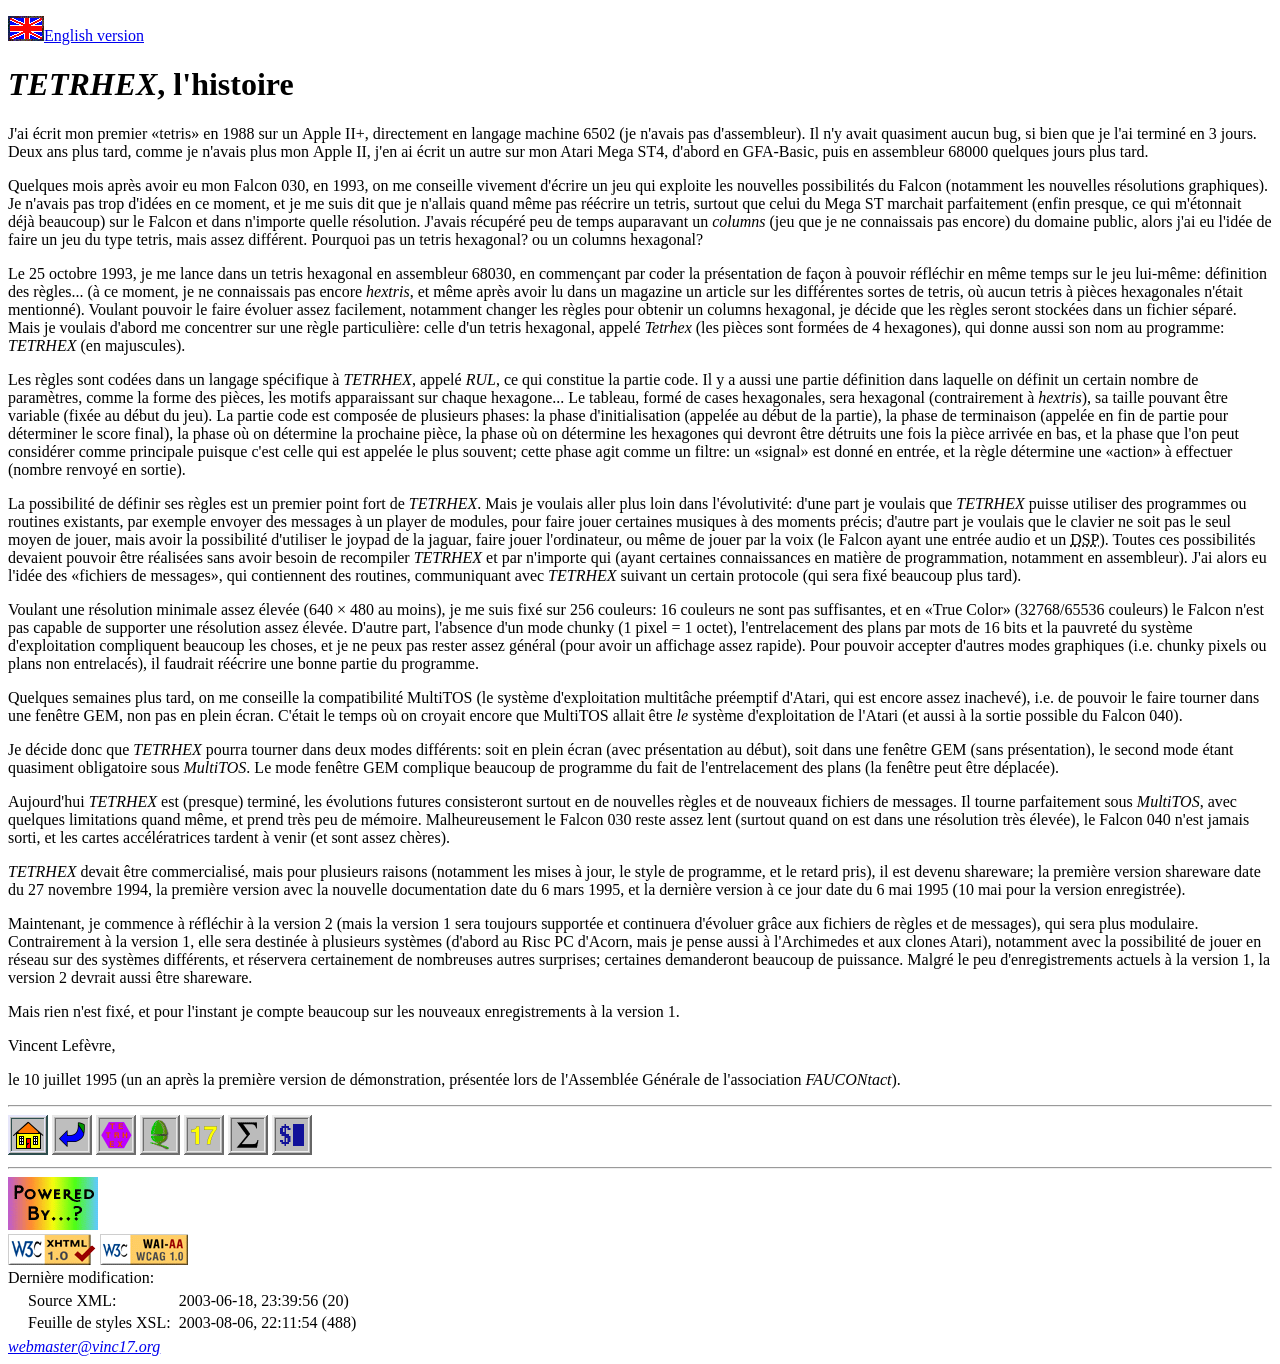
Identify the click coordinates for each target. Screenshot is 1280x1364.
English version (76, 35)
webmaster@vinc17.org (84, 1346)
